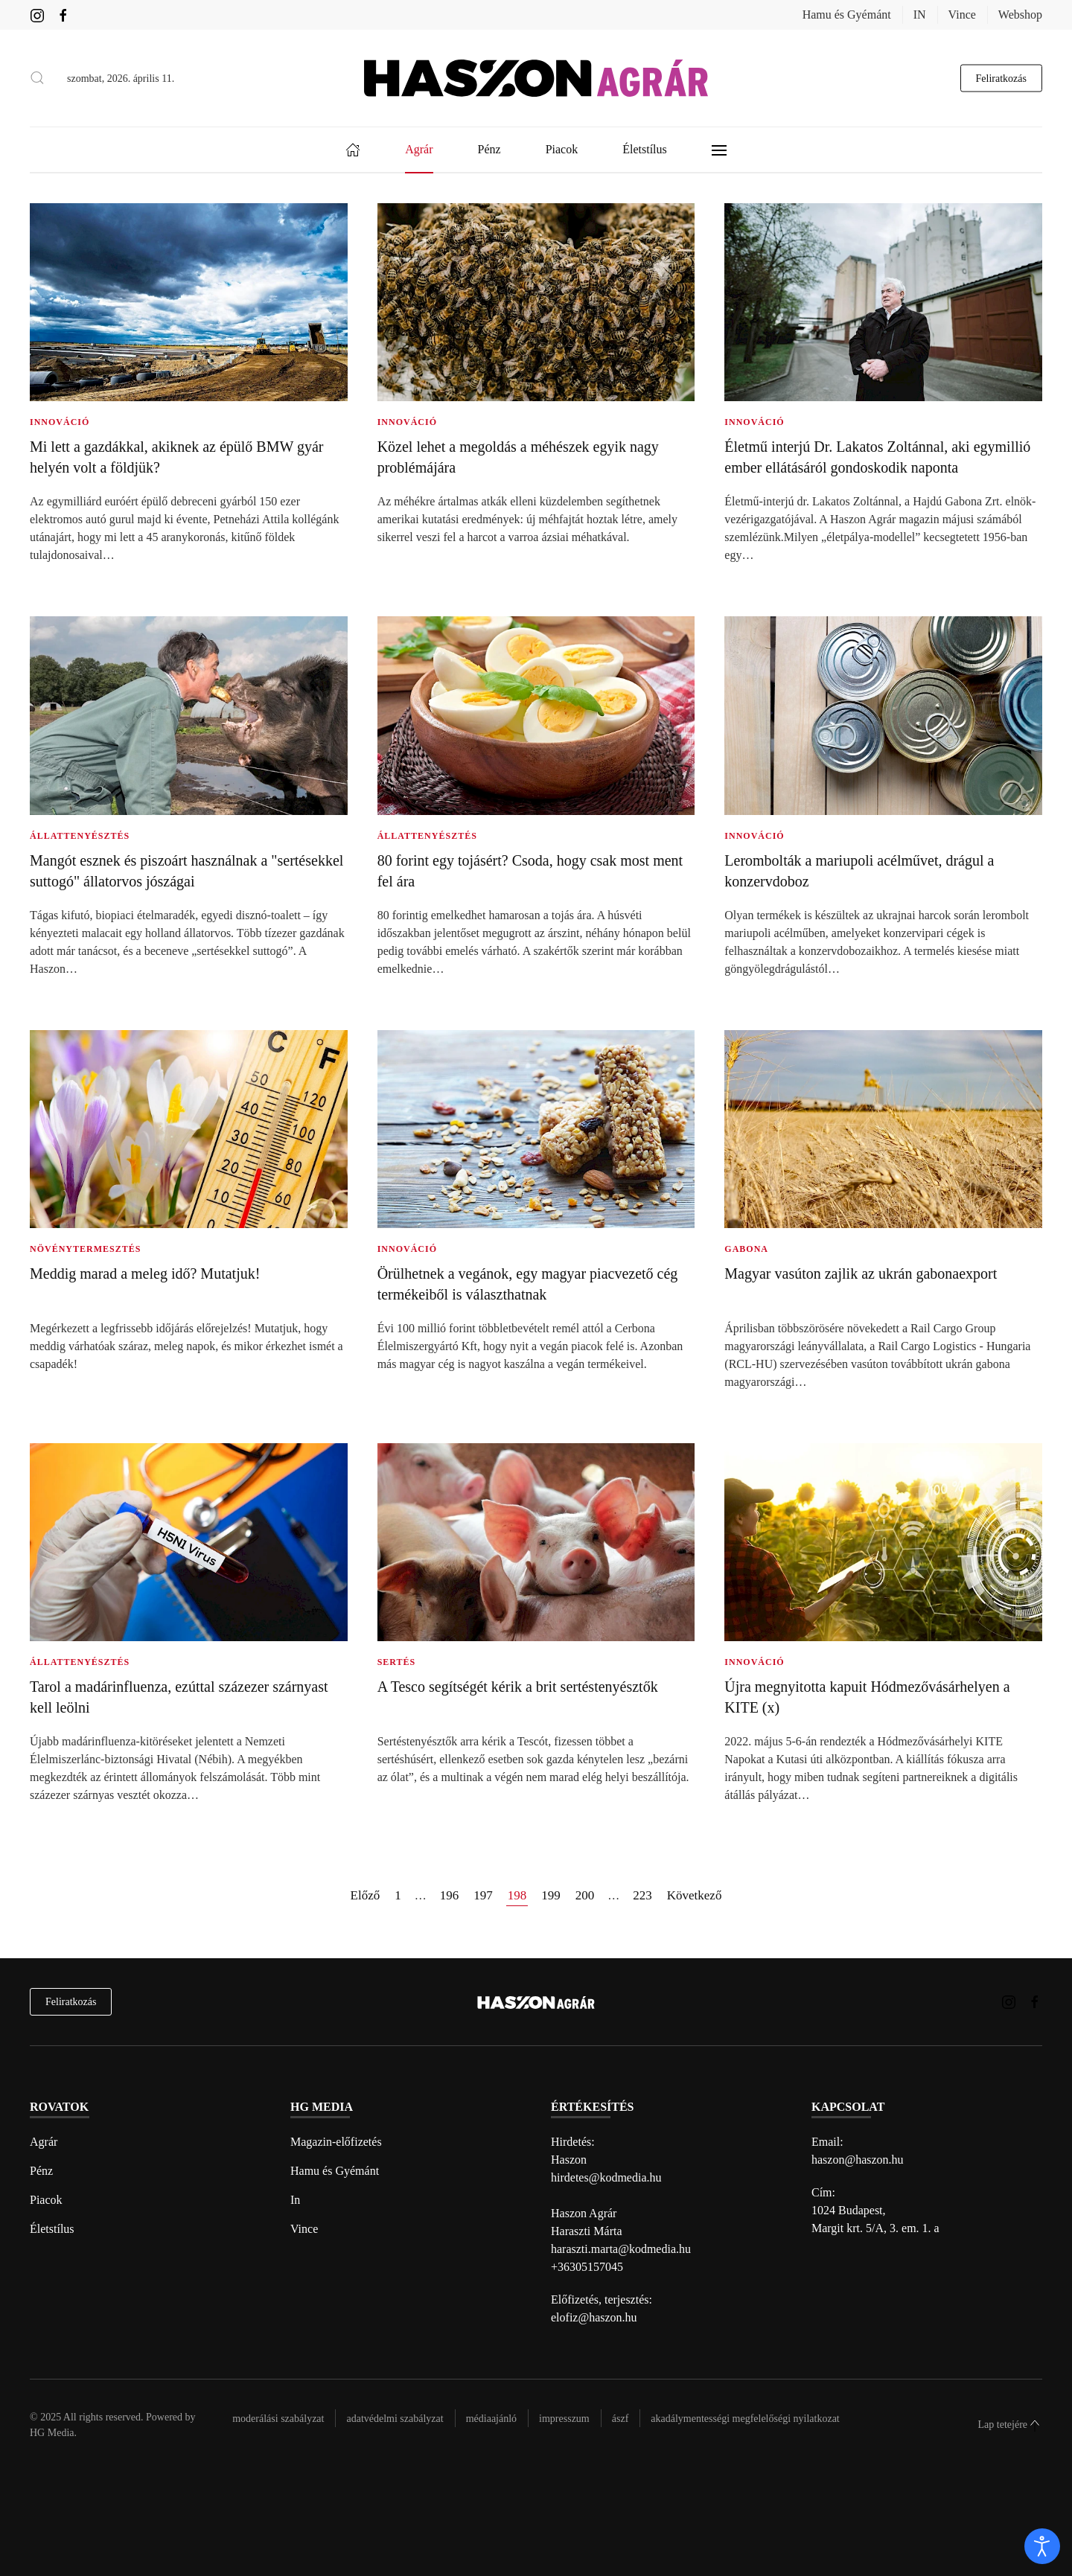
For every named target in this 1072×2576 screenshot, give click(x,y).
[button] (37, 78)
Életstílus (52, 2228)
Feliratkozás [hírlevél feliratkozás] (70, 2001)
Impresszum (564, 2418)
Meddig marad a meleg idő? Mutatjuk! (145, 1273)
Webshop (1020, 14)
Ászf (620, 2418)
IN (919, 14)
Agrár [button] (419, 149)
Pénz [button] (489, 149)
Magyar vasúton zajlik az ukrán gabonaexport (860, 1273)
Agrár (43, 2141)
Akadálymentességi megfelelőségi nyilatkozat (745, 2418)
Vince (962, 14)
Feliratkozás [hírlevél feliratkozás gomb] (1001, 77)
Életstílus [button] (644, 149)
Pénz (41, 2170)
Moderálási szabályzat (278, 2418)
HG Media (52, 2432)
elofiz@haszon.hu (594, 2317)
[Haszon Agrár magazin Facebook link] (63, 14)
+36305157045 (587, 2266)
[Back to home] (536, 78)
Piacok (46, 2199)
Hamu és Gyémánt (847, 14)
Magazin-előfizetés (336, 2141)
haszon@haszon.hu (857, 2159)
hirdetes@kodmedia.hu (606, 2177)
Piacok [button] (562, 149)
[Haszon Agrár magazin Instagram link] (37, 14)
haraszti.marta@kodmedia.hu (621, 2249)
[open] (1042, 2546)
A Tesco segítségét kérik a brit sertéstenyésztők (517, 1686)
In (295, 2199)
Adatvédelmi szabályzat (394, 2418)
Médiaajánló (491, 2418)
